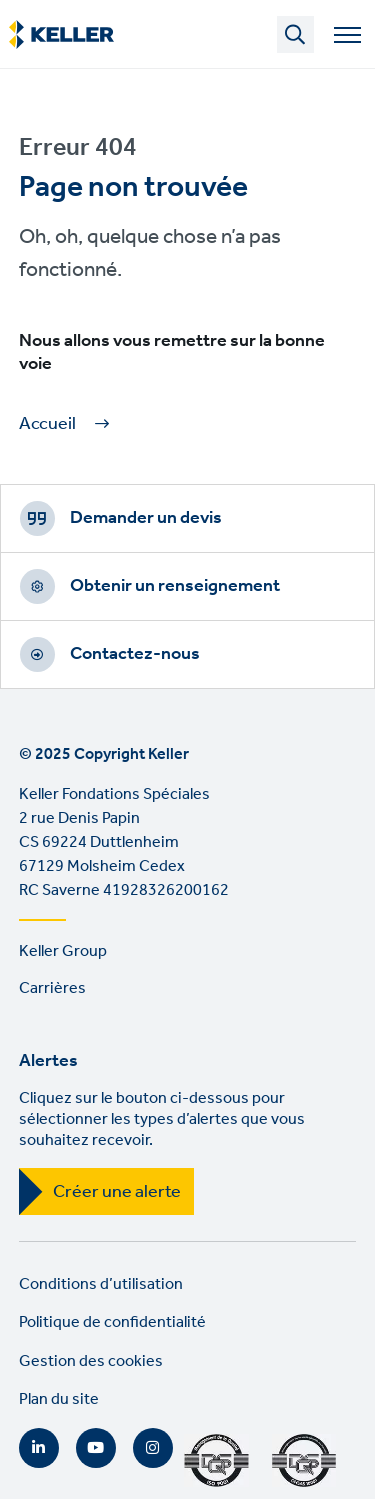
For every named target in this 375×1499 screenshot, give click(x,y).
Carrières (52, 988)
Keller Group (63, 951)
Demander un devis (146, 518)
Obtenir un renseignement (175, 586)
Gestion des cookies (91, 1361)
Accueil (47, 424)
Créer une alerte (117, 1192)
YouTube (96, 1448)
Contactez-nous (135, 654)
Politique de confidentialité (112, 1322)
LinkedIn (39, 1448)
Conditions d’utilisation (101, 1284)
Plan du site (59, 1399)
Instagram (153, 1448)
